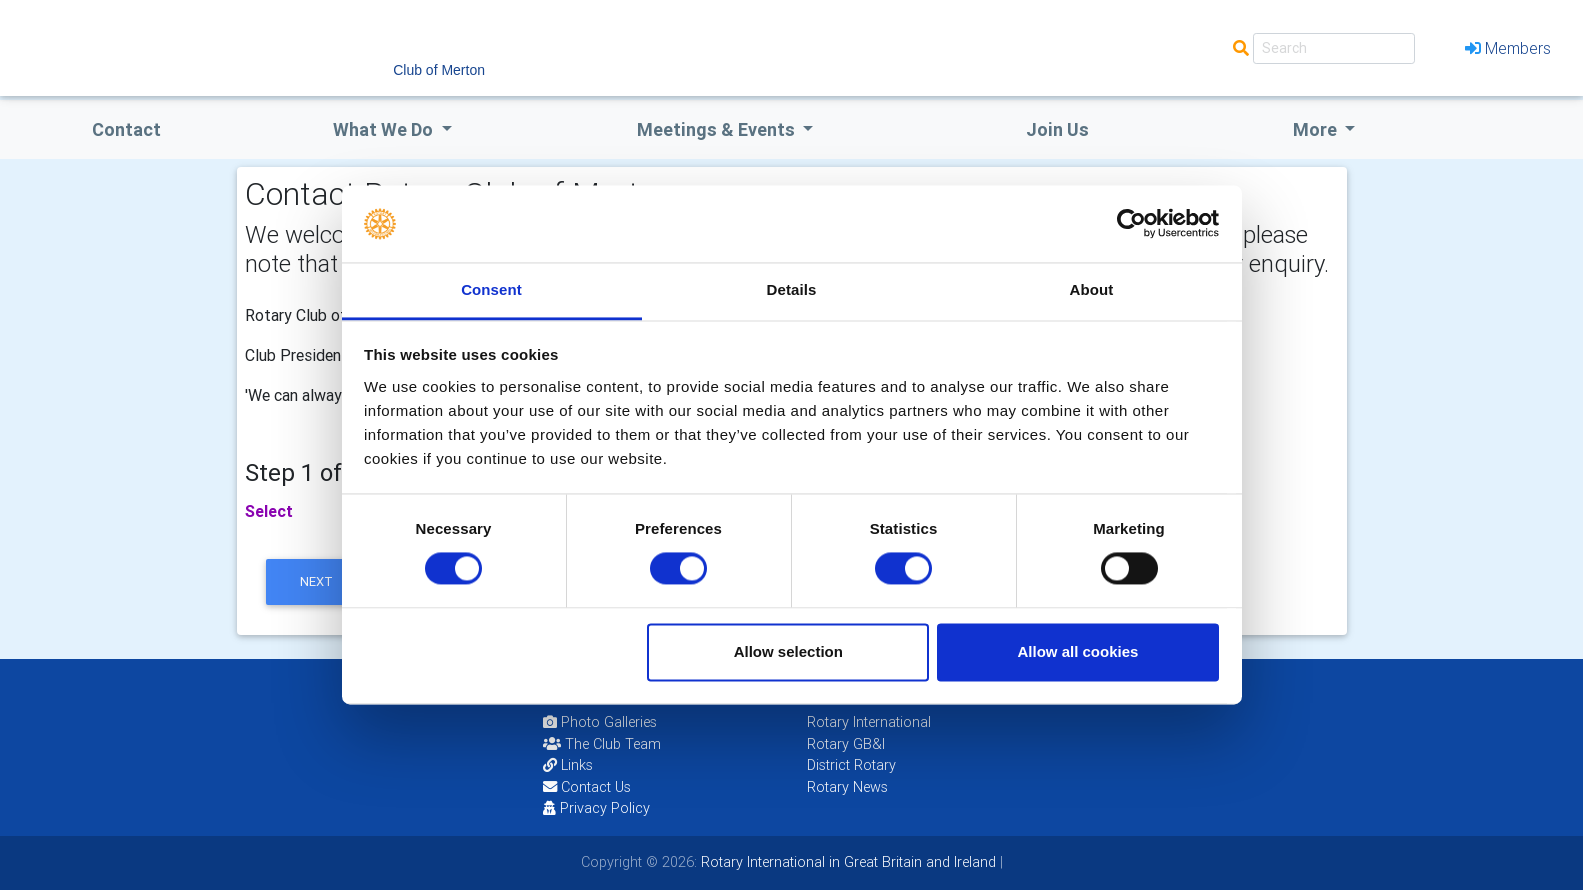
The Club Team (602, 744)
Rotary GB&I (846, 744)
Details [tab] (792, 289)
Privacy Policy (596, 808)
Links (568, 765)
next (316, 581)
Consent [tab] (491, 289)
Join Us (1057, 129)
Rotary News (847, 787)
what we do (385, 129)
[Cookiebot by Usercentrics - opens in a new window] (1131, 224)
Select (269, 511)
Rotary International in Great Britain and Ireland (846, 862)
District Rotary (851, 765)
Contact (126, 129)
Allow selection (788, 651)
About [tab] (1092, 289)
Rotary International (869, 722)
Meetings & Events (718, 129)
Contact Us (587, 787)
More (1317, 129)
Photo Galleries (600, 722)
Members (1508, 48)
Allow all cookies (1077, 651)
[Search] (1334, 48)
